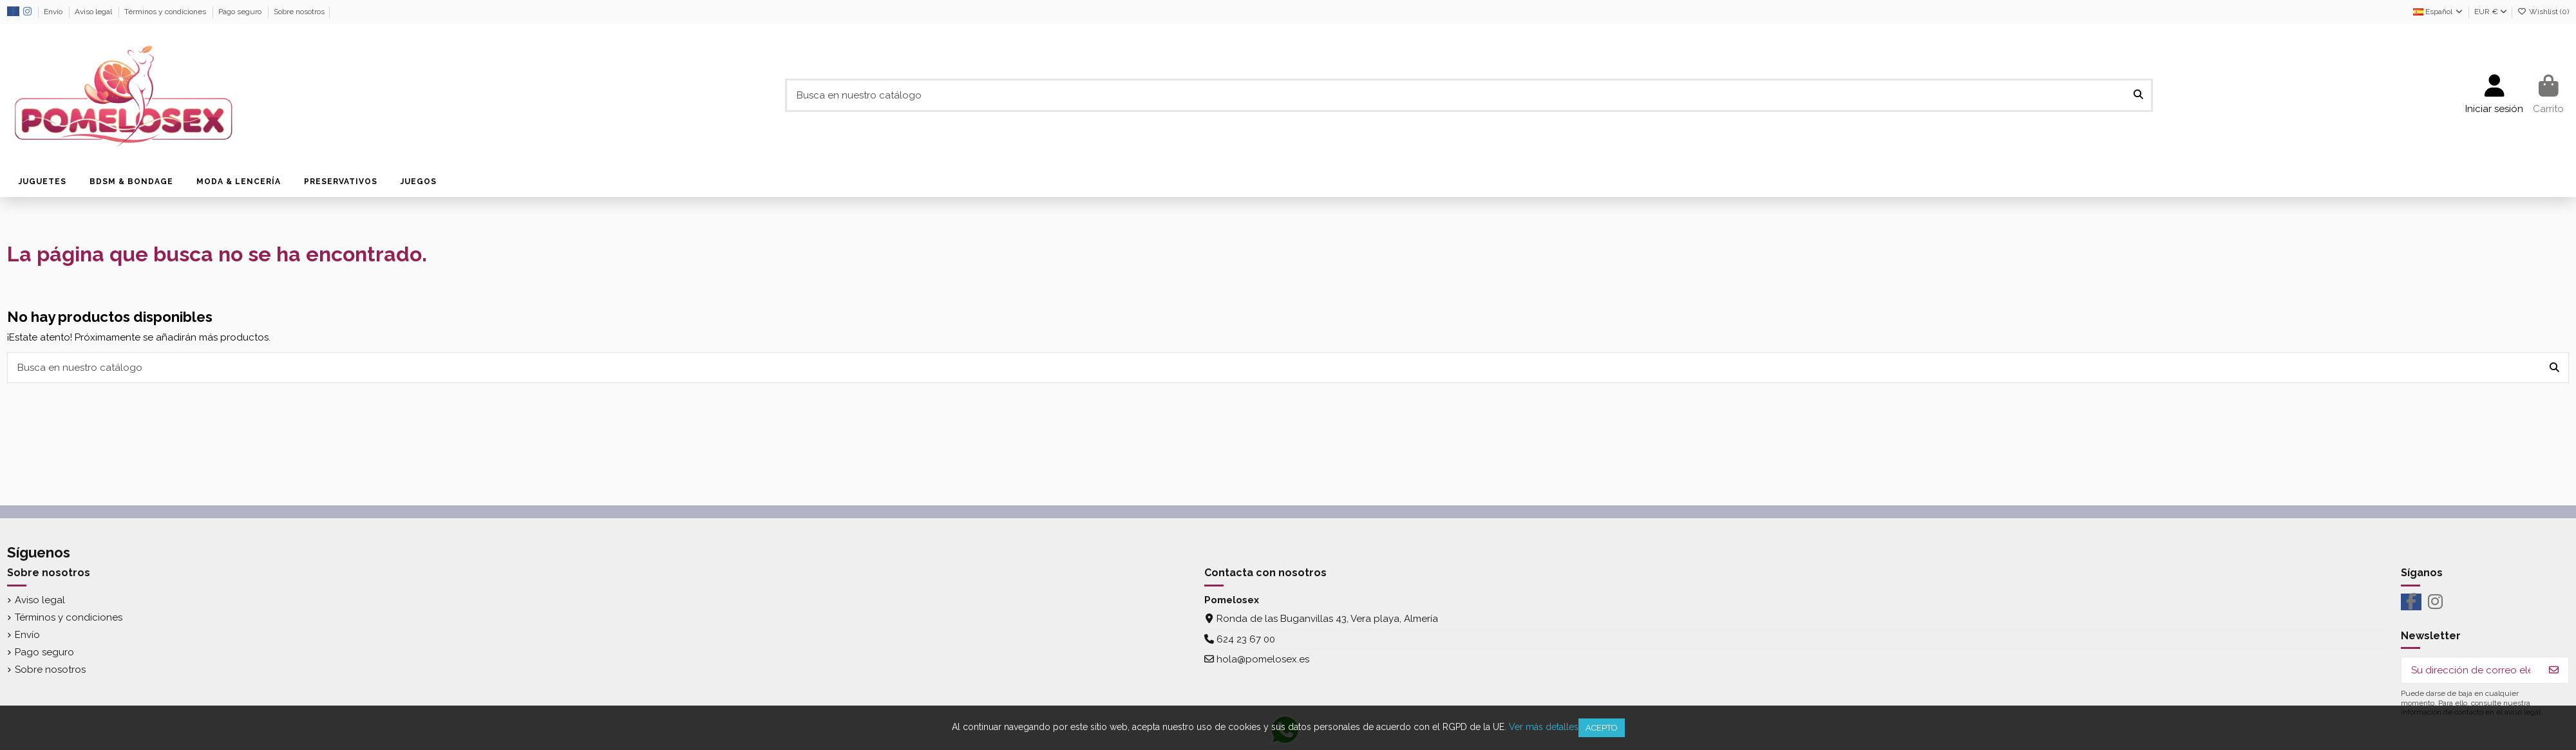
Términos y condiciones (166, 11)
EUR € (2490, 11)
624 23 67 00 (1246, 639)
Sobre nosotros (299, 11)
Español (2438, 11)
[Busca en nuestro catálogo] (2138, 96)
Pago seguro (240, 11)
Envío (54, 11)
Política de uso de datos (392, 11)
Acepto (1602, 728)
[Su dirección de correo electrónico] (2470, 670)
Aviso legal (94, 11)
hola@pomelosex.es (1263, 659)
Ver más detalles (1543, 727)
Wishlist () (2543, 11)
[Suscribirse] (2553, 670)
